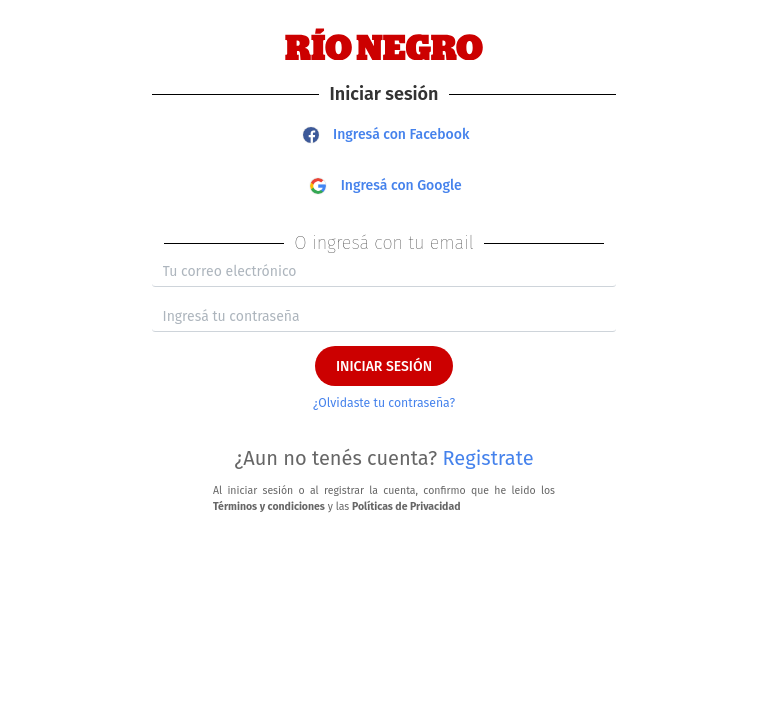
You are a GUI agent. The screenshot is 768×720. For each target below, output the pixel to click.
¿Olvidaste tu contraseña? (384, 403)
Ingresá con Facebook (386, 134)
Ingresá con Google (386, 185)
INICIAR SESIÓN (384, 366)
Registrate (488, 458)
